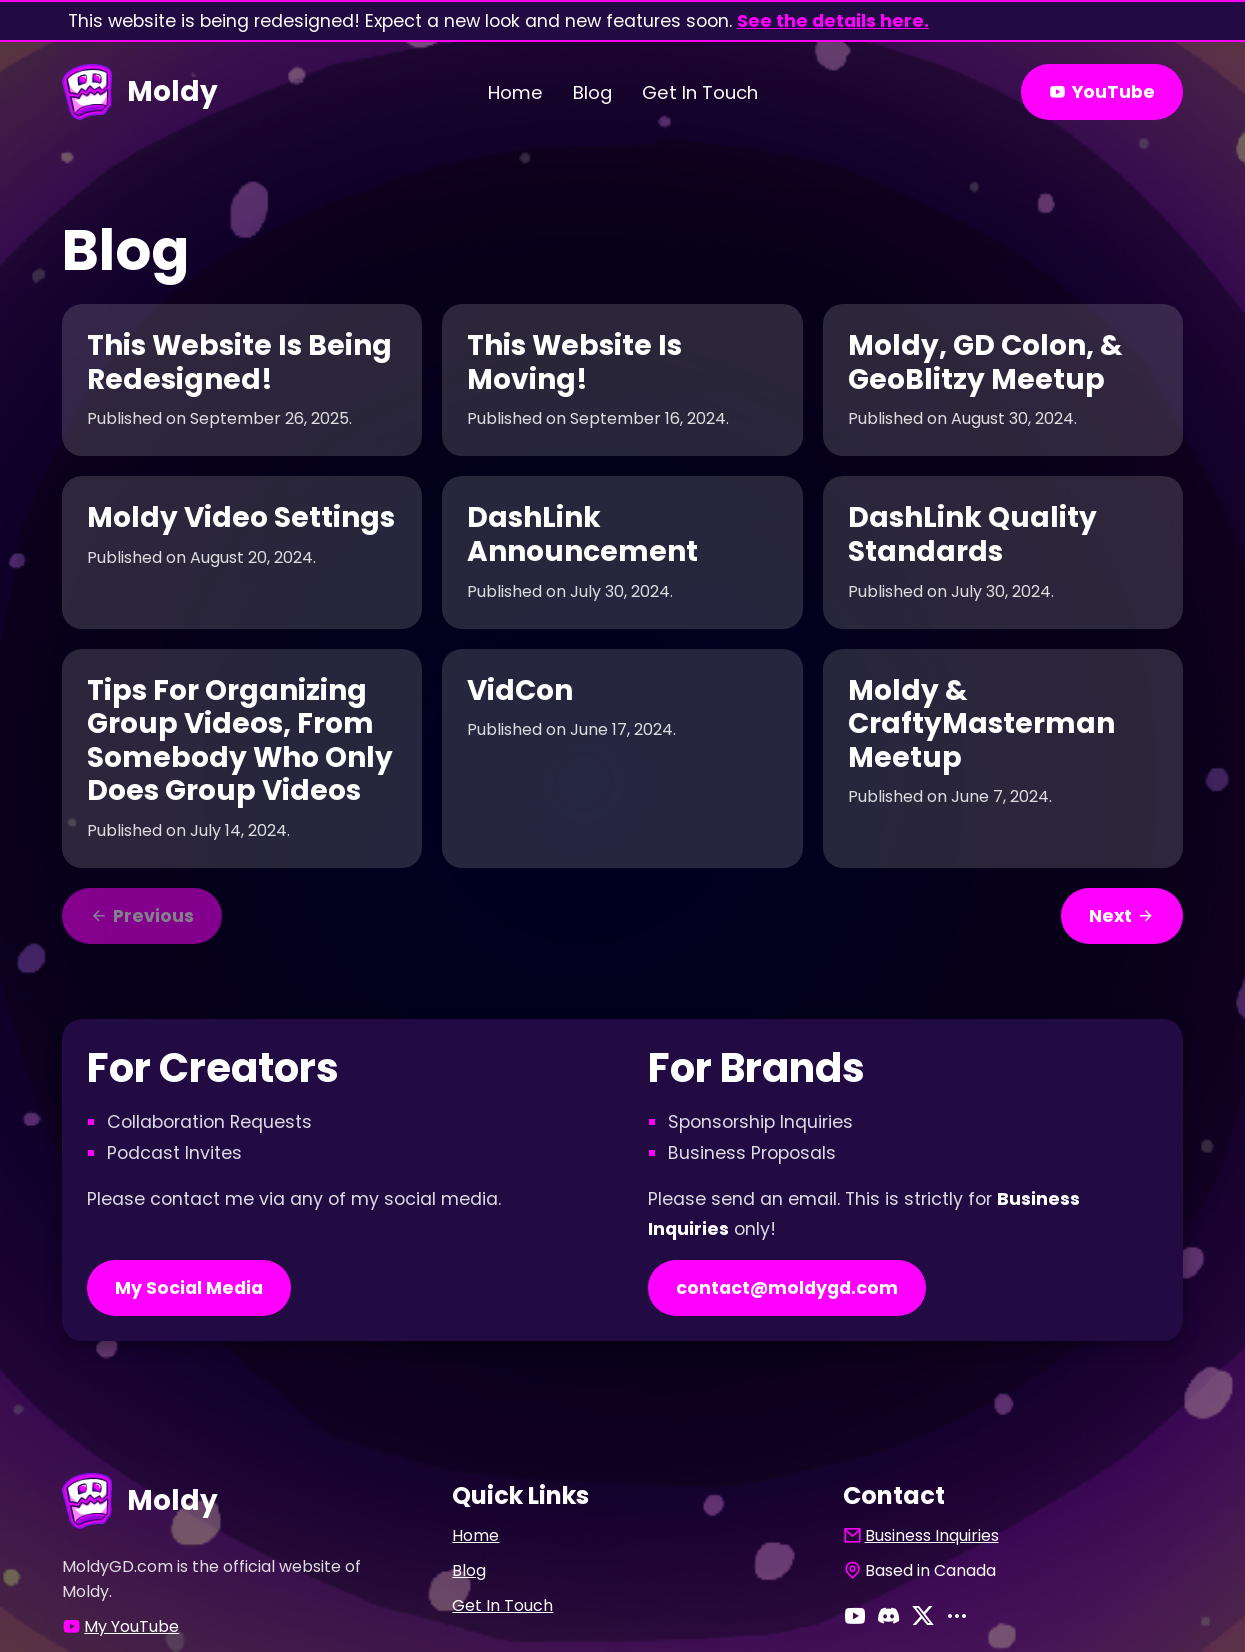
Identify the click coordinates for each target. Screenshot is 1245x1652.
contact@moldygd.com (787, 1288)
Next (1122, 916)
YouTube (1102, 92)
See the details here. (833, 21)
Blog (592, 92)
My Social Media (189, 1288)
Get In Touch (700, 92)
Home (515, 92)
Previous (142, 916)
